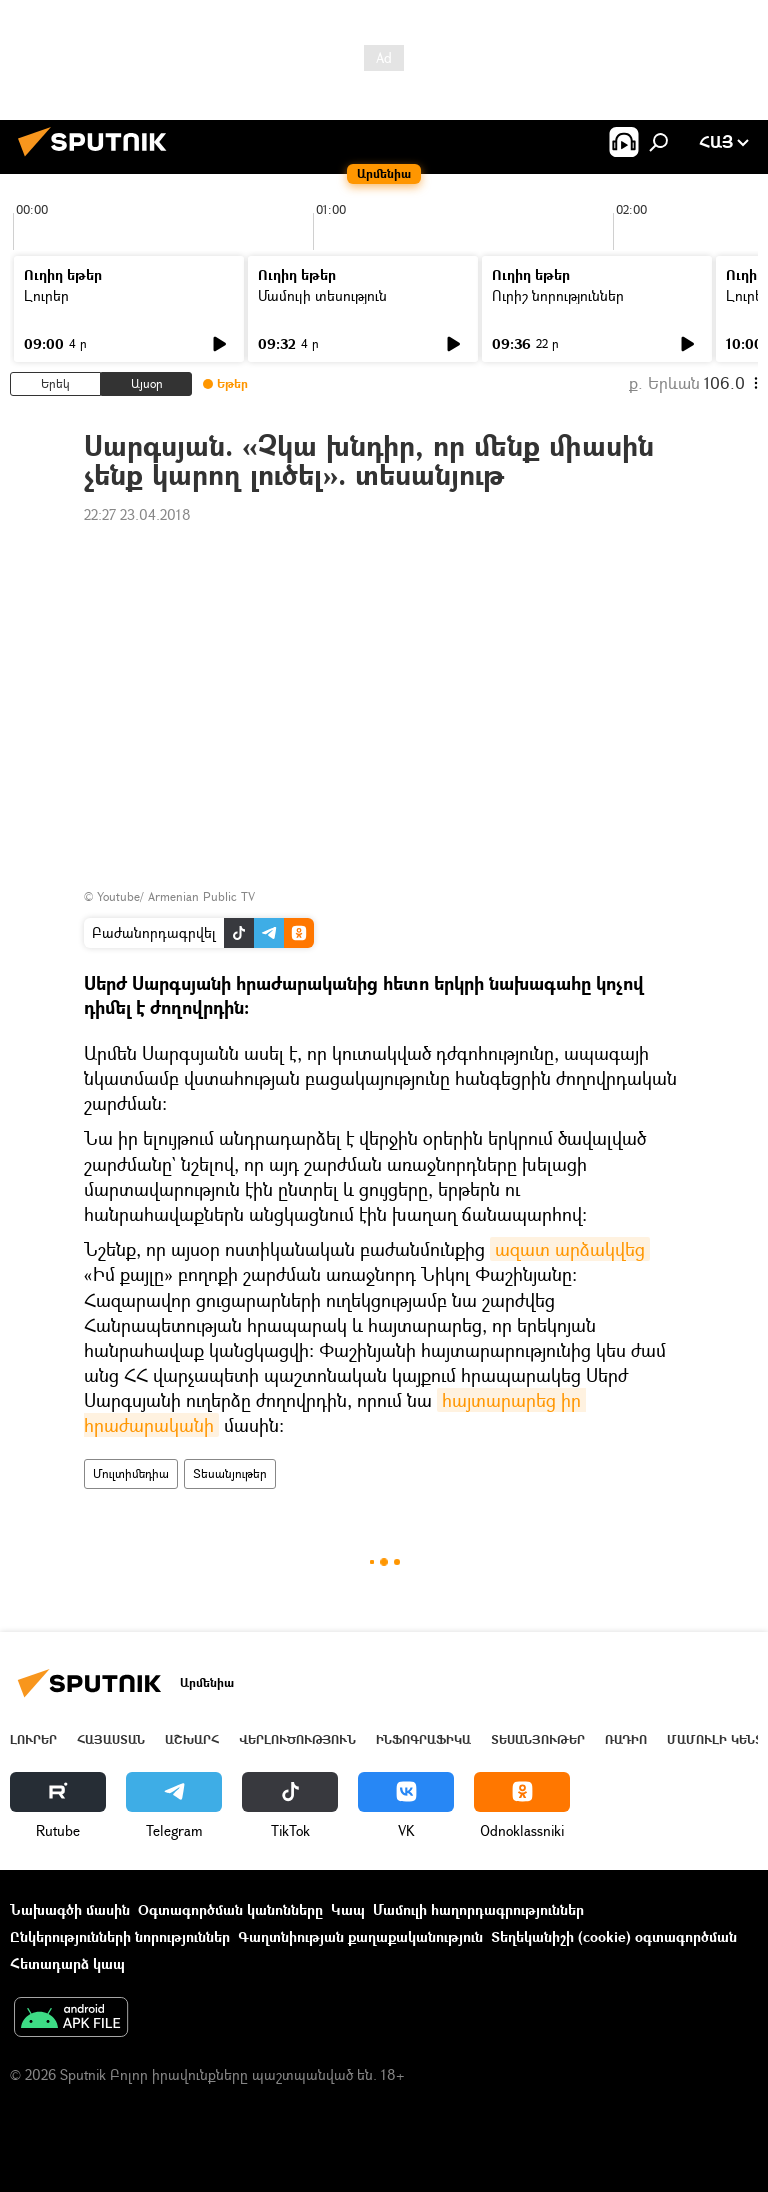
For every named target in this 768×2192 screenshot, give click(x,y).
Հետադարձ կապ (67, 1963)
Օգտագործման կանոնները (230, 1909)
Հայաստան (111, 1739)
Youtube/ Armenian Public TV (176, 896)
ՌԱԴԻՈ (626, 1739)
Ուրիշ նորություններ (558, 295)
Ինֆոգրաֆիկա (423, 1739)
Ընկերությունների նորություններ (120, 1936)
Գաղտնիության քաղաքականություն (360, 1936)
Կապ (348, 1909)
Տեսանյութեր (230, 1473)
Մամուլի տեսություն (322, 295)
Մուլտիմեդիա (131, 1473)
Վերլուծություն (297, 1739)
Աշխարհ (192, 1739)
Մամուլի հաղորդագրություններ (478, 1909)
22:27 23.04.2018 (137, 514)
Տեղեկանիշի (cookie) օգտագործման (614, 1936)
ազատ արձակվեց (570, 1249)
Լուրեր (46, 295)
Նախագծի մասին (70, 1909)
